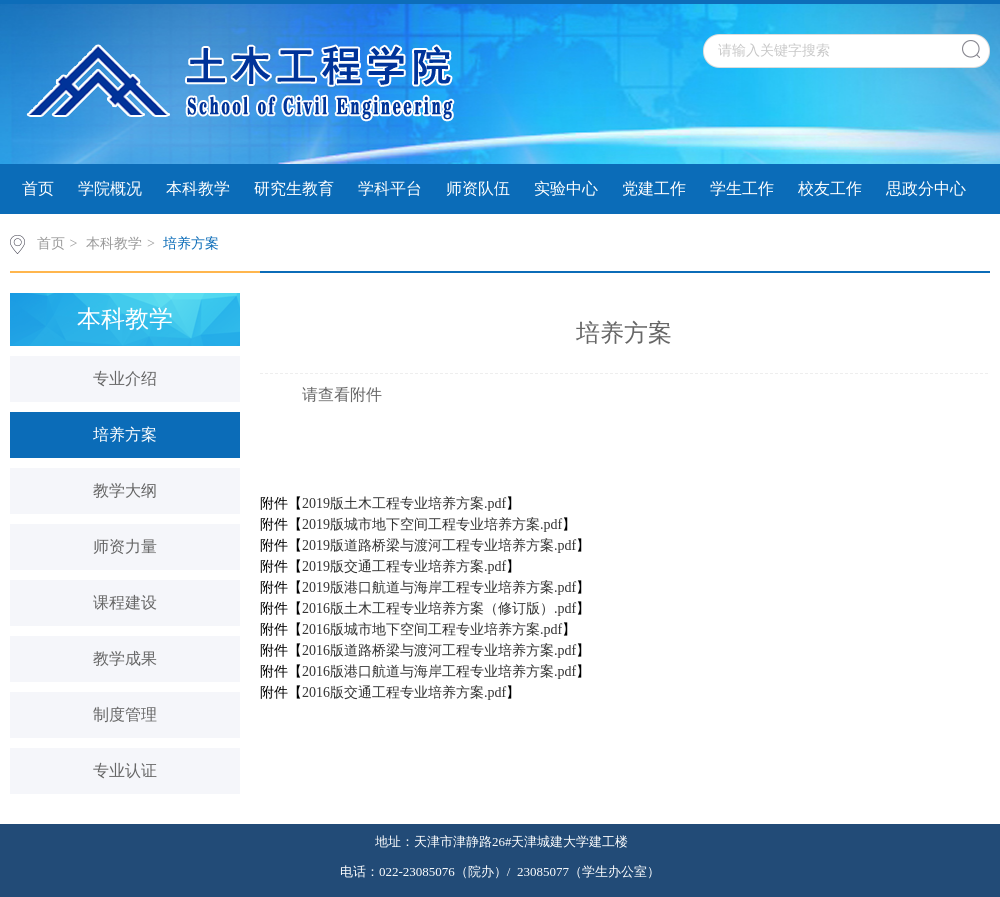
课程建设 (125, 602)
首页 (38, 188)
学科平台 (390, 188)
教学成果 (125, 658)
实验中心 (566, 188)
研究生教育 (294, 188)
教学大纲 (125, 490)
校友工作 (830, 188)
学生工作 (742, 188)
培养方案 (191, 243)
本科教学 (198, 188)
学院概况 (110, 188)
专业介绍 (125, 378)
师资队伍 (478, 188)
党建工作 (654, 188)
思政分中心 (926, 188)
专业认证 (125, 770)
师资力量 (125, 546)
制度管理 (125, 714)
